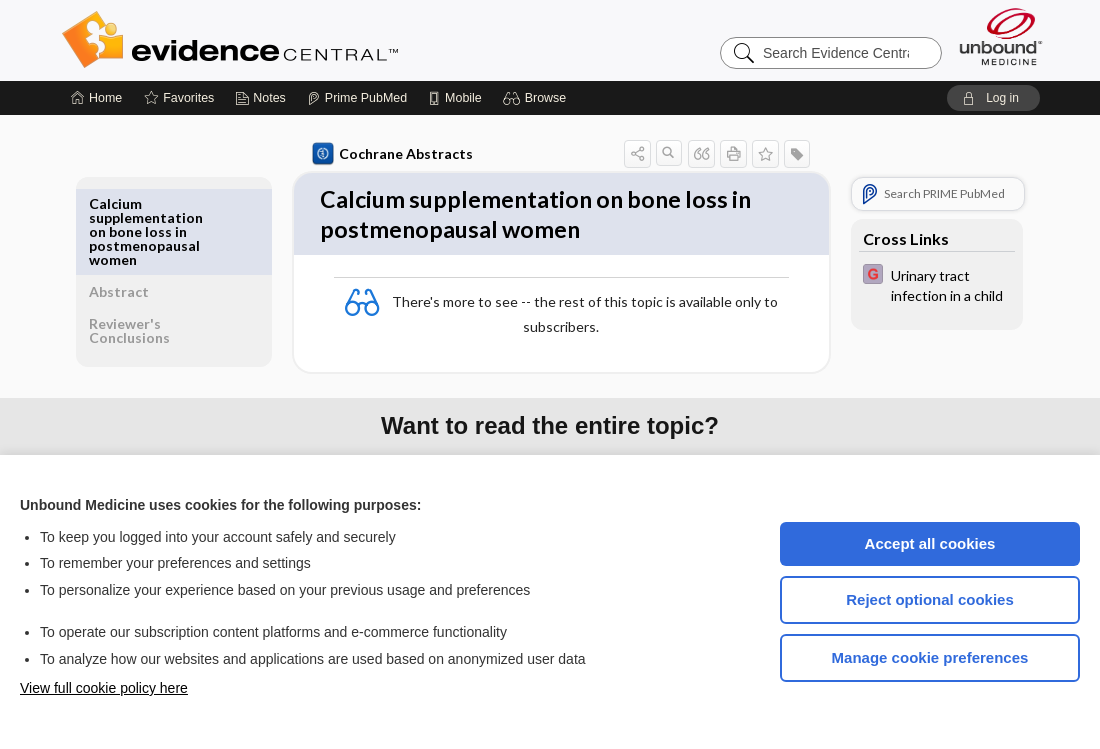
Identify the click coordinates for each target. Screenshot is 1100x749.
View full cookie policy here (104, 688)
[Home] (96, 98)
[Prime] (357, 98)
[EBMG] (933, 284)
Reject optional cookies (930, 599)
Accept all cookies (930, 543)
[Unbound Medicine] (1001, 36)
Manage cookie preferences (930, 657)
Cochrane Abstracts (389, 154)
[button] (537, 98)
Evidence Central (310, 40)
